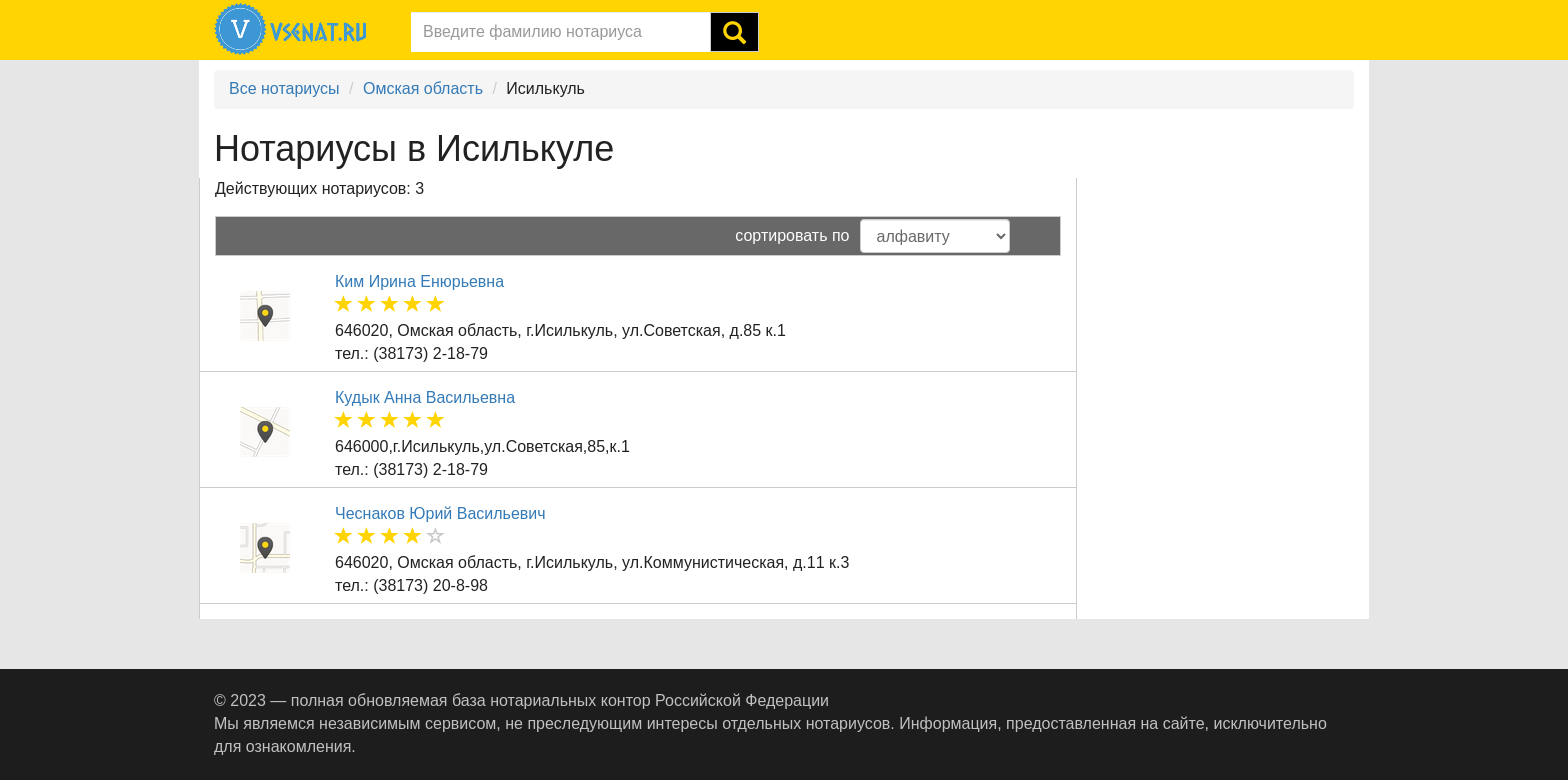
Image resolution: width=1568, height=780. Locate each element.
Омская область (423, 88)
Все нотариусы (284, 88)
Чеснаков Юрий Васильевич (440, 513)
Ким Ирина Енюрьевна (419, 281)
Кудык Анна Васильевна (425, 397)
